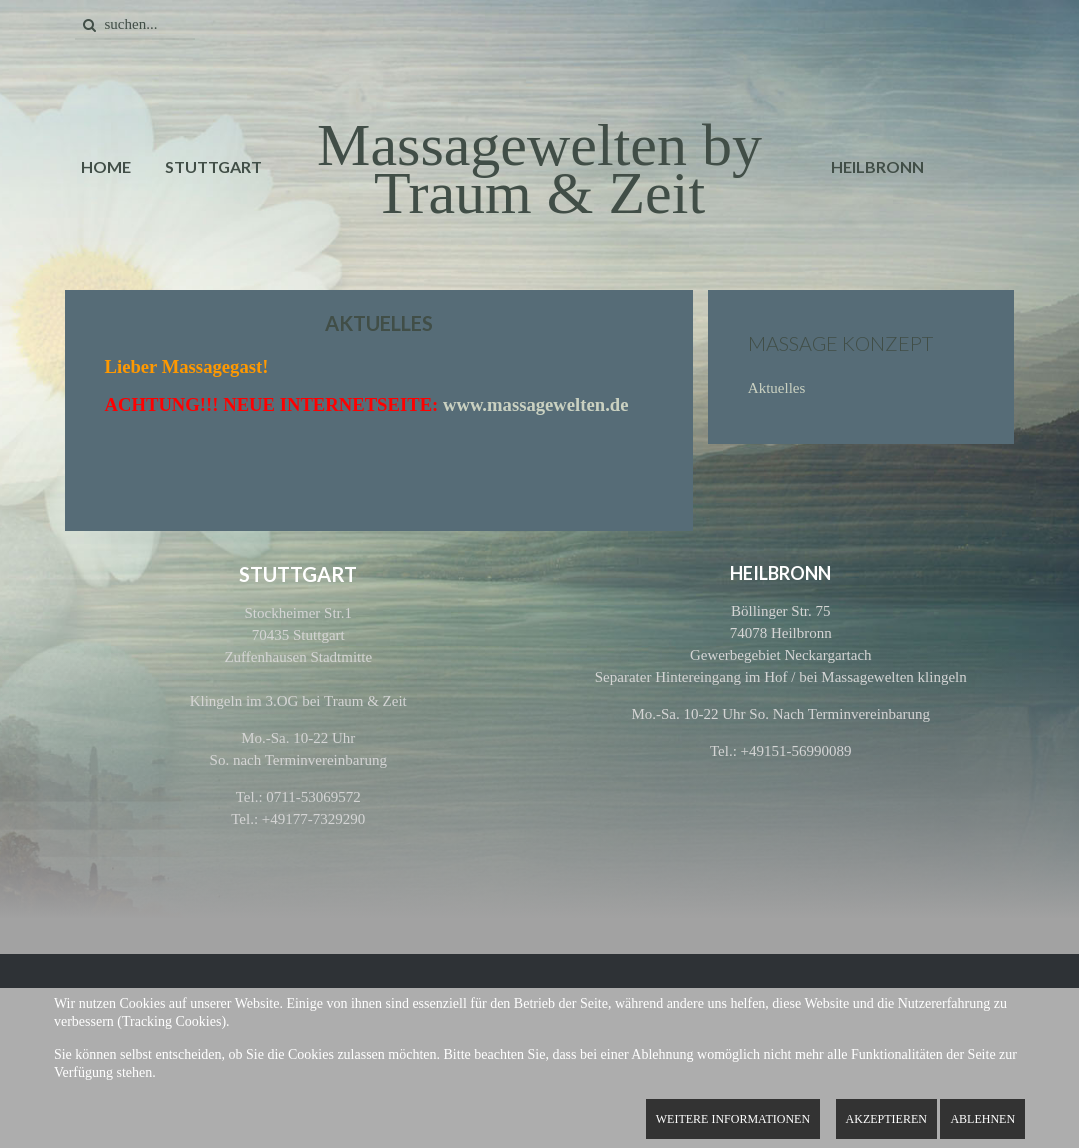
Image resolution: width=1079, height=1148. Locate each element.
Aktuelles (777, 388)
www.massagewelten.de (536, 404)
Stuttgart (213, 166)
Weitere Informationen (733, 1119)
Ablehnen (982, 1119)
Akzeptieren (886, 1119)
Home (106, 166)
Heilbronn (877, 166)
